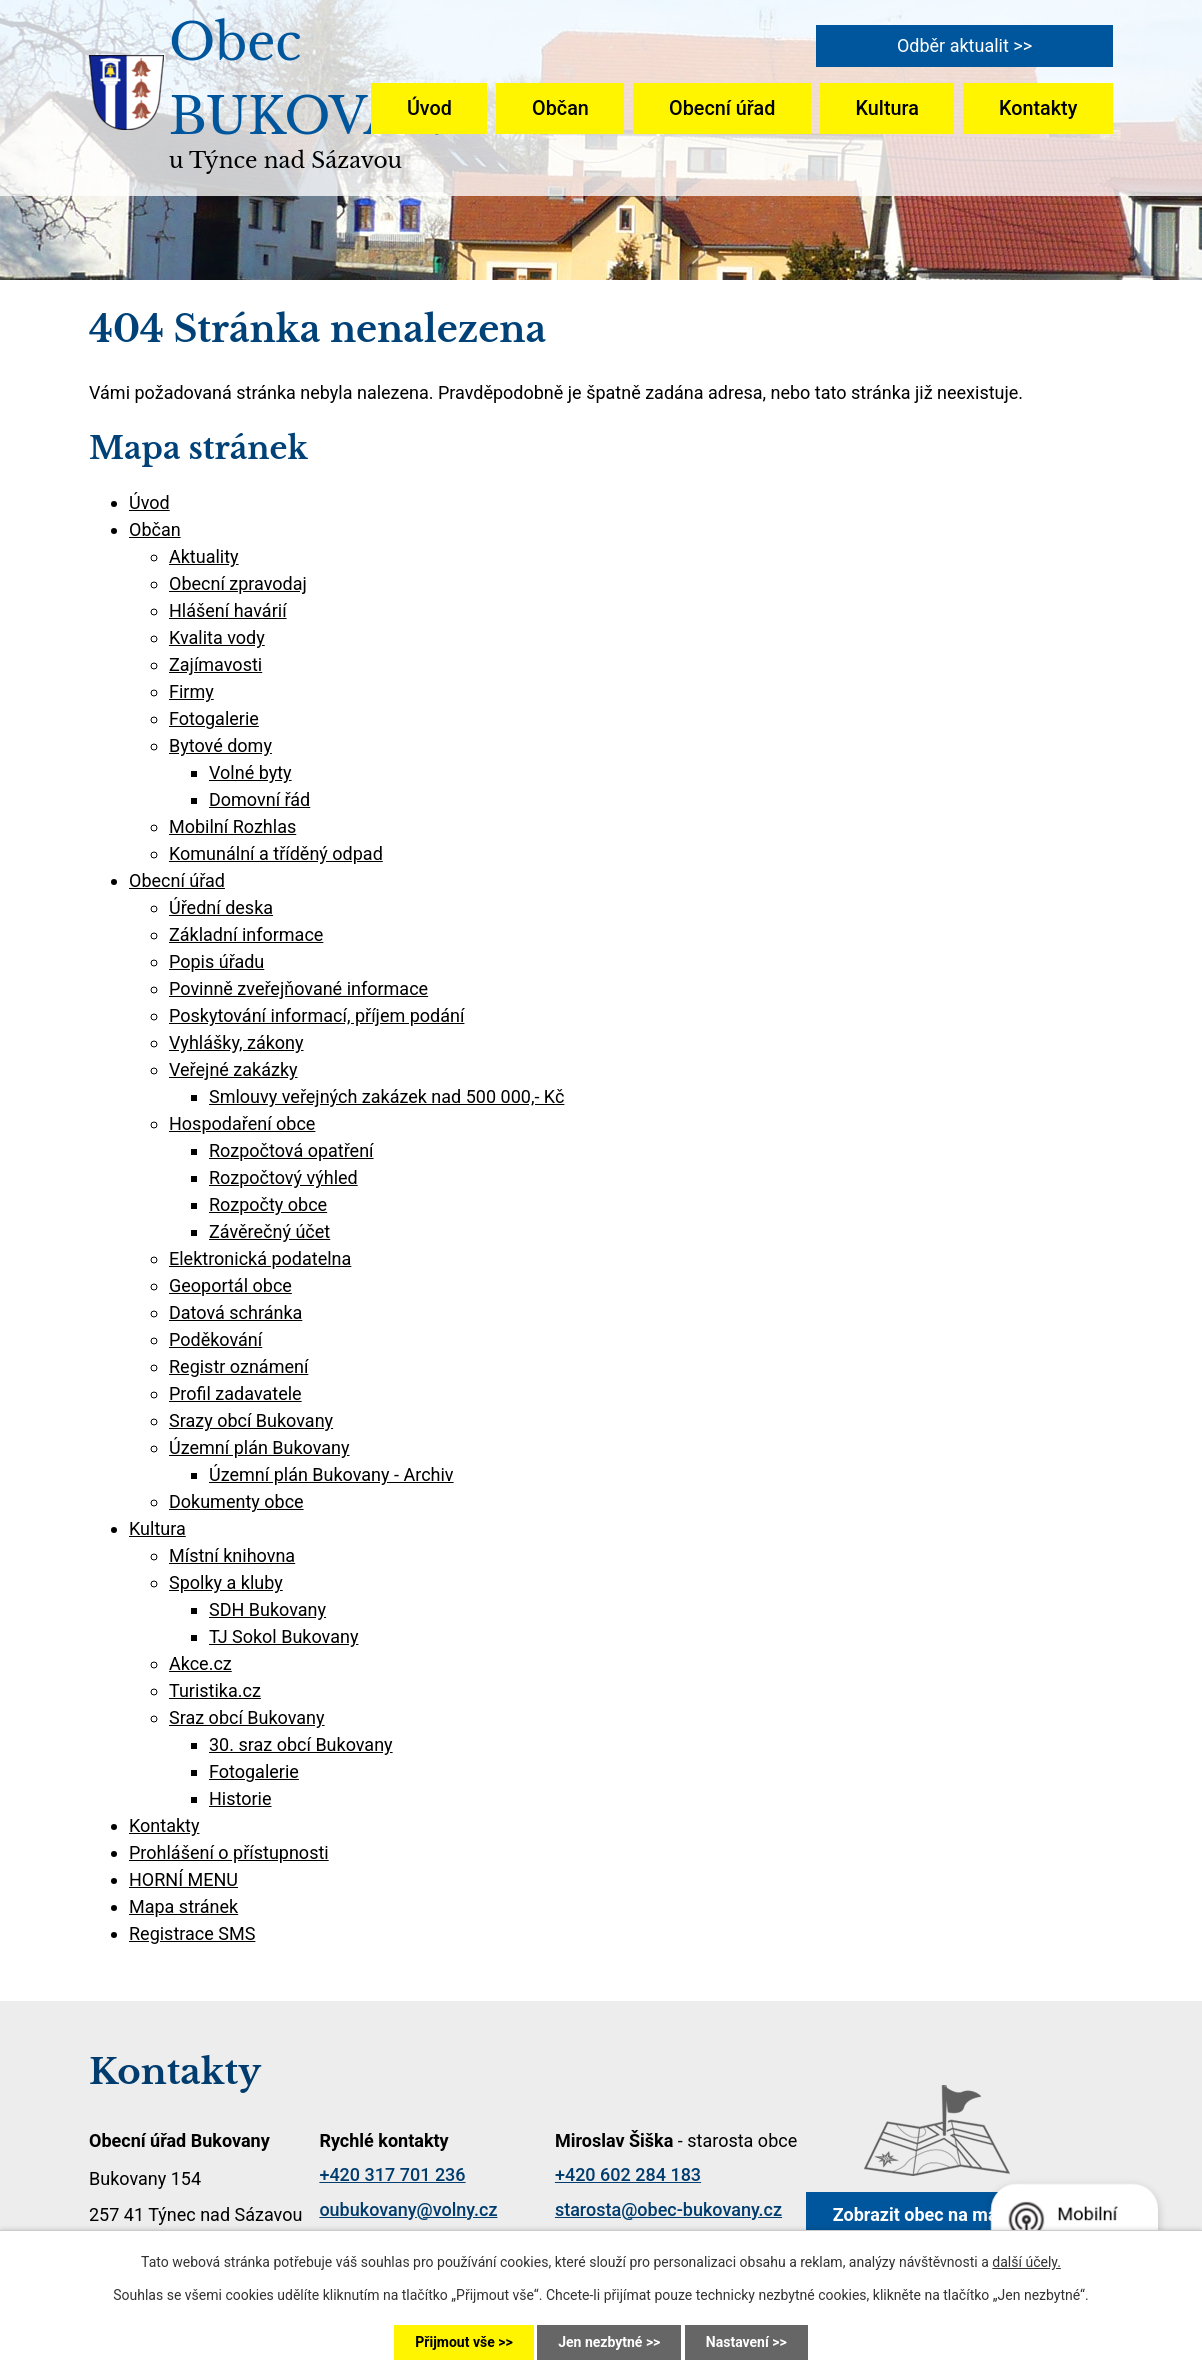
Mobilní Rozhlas (232, 826)
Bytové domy (220, 745)
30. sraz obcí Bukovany (301, 1744)
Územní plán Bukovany (259, 1447)
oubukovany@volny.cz (408, 2209)
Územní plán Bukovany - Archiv (331, 1474)
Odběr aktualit (953, 45)
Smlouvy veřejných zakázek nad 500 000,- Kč (386, 1096)
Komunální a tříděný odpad (276, 853)
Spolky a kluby (226, 1582)
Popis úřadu (216, 961)
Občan (560, 108)
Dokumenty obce (236, 1501)
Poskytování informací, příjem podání (316, 1015)
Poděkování (215, 1339)
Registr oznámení (238, 1366)
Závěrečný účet (269, 1231)
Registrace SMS (192, 1933)
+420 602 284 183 (628, 2174)
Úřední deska (221, 907)
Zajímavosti (215, 664)
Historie (240, 1798)
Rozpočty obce (268, 1204)
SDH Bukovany (267, 1609)
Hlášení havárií (228, 610)
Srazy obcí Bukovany (251, 1420)
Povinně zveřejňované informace (298, 988)
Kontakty (1038, 108)
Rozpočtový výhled (283, 1177)
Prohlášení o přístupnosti (229, 1852)
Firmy (191, 691)
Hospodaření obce (242, 1123)
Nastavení (737, 2342)
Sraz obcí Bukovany (247, 1717)
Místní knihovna (232, 1555)
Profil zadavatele (235, 1393)
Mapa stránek (183, 1906)
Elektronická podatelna (260, 1258)
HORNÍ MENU (183, 1879)
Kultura (887, 108)
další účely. (1026, 2262)
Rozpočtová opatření (291, 1150)
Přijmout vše (454, 2342)
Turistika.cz (215, 1690)
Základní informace (246, 934)
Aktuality (204, 556)
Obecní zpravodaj (238, 583)
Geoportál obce (230, 1285)
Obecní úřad (722, 108)
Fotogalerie (214, 718)
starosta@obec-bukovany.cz (668, 2209)
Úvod (429, 108)
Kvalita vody (217, 637)
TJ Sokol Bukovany (283, 1636)
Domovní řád (259, 799)
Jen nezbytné (600, 2342)
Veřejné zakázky (233, 1069)
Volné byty (250, 772)
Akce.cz (200, 1663)
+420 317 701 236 (392, 2174)
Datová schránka (235, 1312)
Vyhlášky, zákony (236, 1042)
